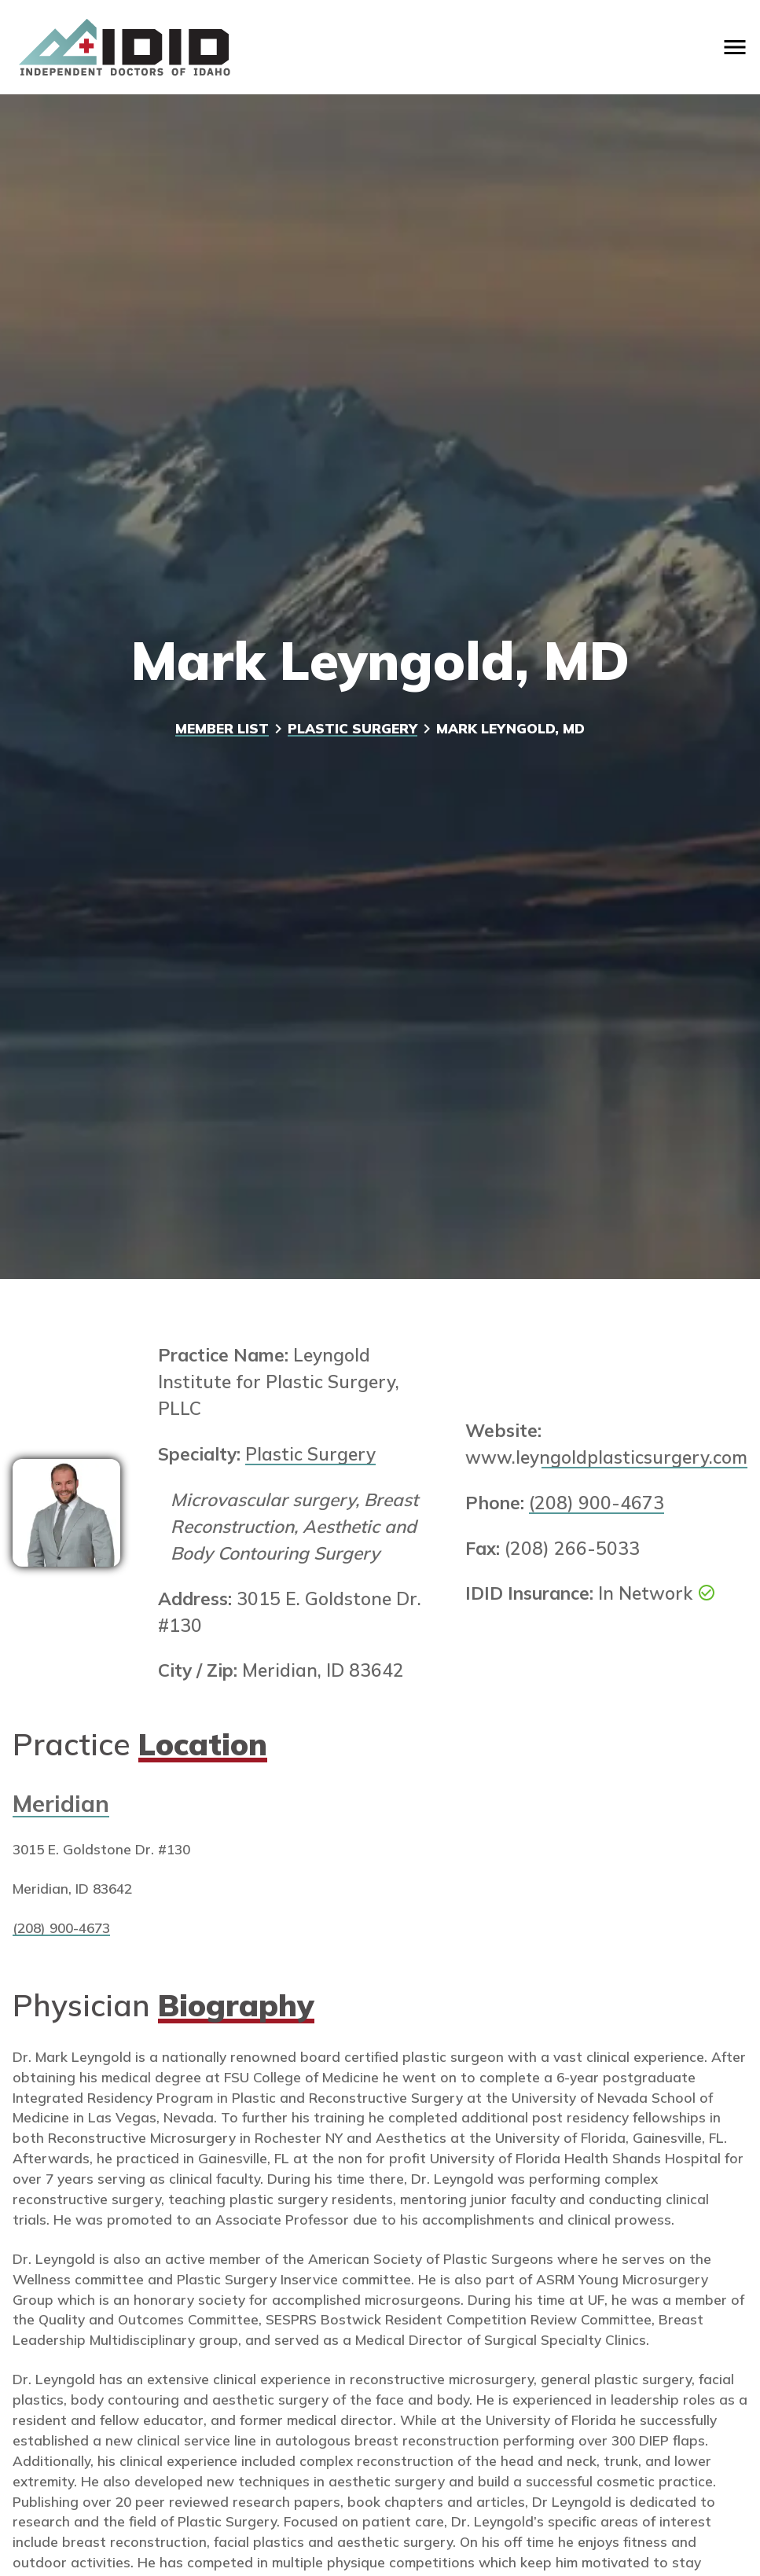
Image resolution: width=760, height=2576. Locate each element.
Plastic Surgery (352, 728)
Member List (222, 728)
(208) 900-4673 (596, 1502)
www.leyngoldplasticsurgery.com (606, 1457)
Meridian (61, 1802)
